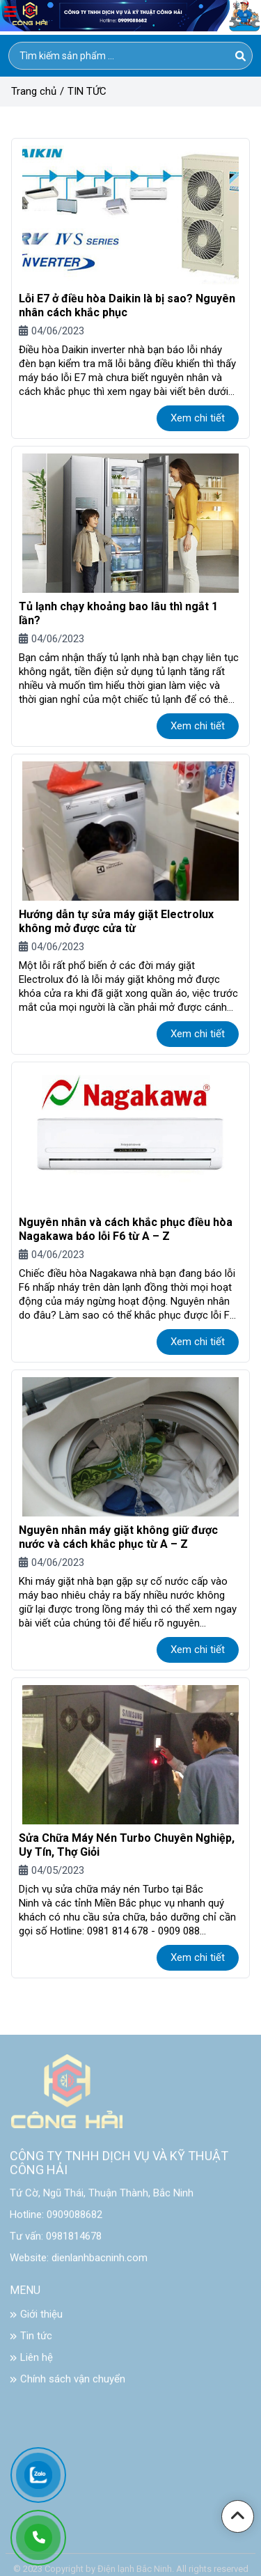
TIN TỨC (87, 91)
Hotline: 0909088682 (56, 2220)
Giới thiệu (36, 2320)
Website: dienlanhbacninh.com (79, 2264)
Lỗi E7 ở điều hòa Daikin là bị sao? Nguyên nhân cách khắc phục (127, 305)
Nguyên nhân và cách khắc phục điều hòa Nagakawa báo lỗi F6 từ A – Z (125, 1229)
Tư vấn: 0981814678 (56, 2242)
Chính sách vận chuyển (67, 2385)
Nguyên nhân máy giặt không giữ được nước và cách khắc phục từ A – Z (118, 1537)
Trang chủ (33, 91)
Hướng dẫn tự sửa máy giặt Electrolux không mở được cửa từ (116, 921)
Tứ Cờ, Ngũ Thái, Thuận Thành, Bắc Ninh (101, 2199)
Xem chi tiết (198, 418)
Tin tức (31, 2342)
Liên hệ (31, 2363)
